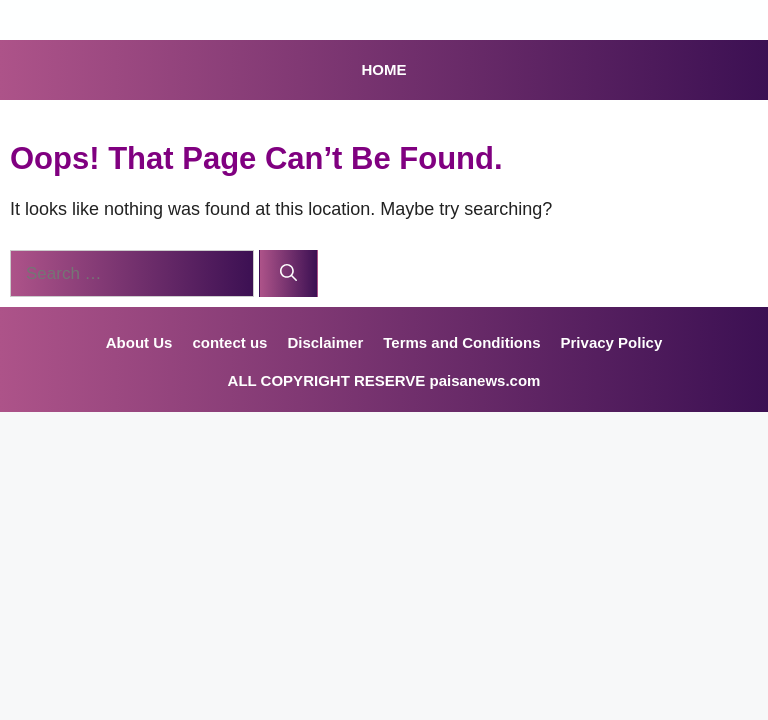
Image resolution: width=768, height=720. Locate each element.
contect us (229, 342)
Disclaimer (325, 342)
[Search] (288, 274)
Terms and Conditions (461, 342)
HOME (384, 69)
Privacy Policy (612, 342)
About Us (139, 342)
